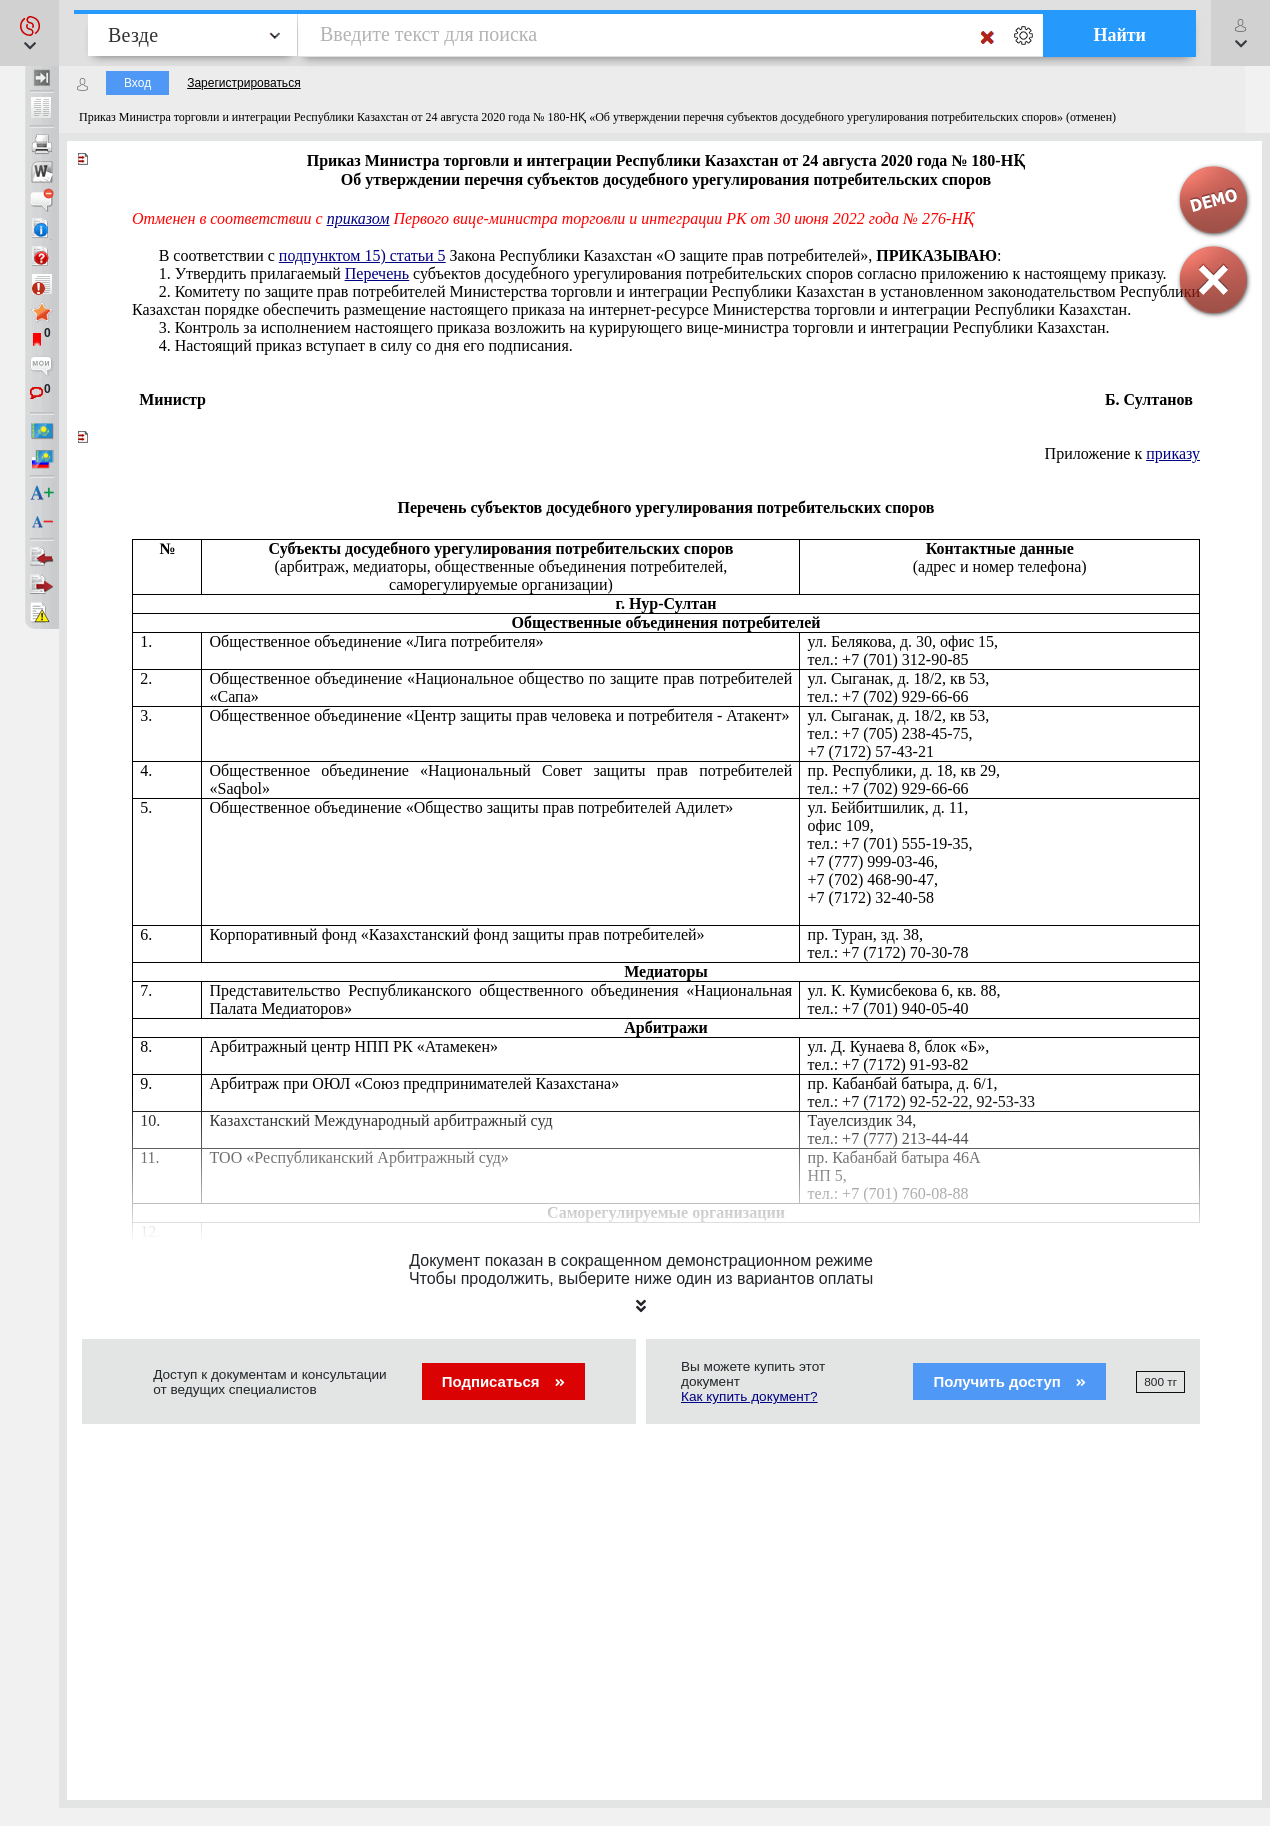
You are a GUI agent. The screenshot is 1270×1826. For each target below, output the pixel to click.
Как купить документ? (749, 1396)
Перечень (377, 273)
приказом (358, 218)
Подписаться (503, 1381)
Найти (1119, 35)
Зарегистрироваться (243, 83)
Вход (137, 83)
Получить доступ (1009, 1381)
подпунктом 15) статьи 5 (362, 255)
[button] (29, 33)
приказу (1173, 453)
